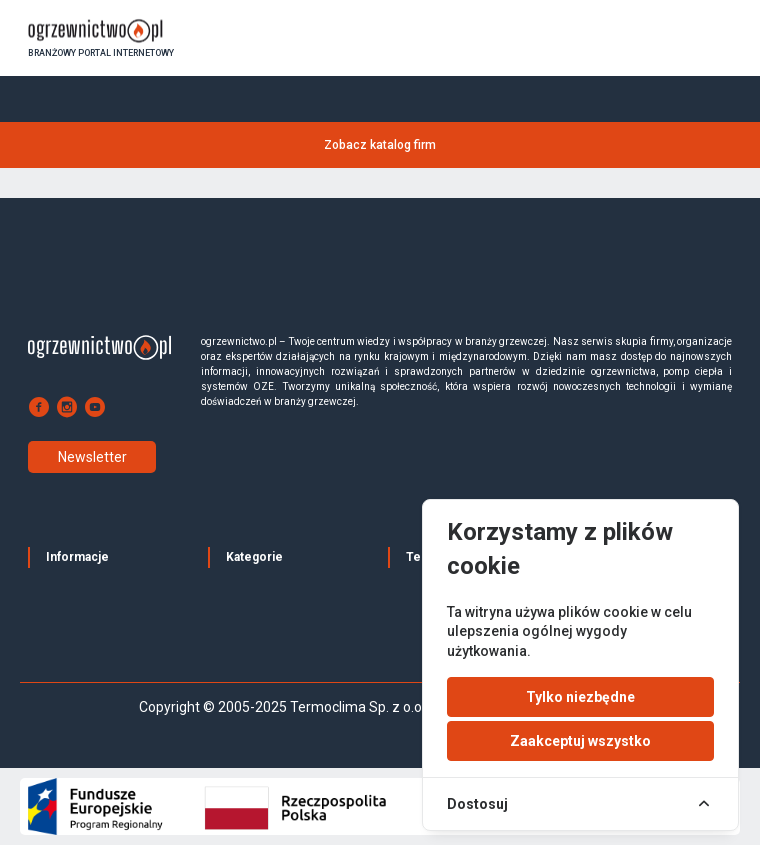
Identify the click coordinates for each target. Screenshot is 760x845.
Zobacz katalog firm (380, 145)
